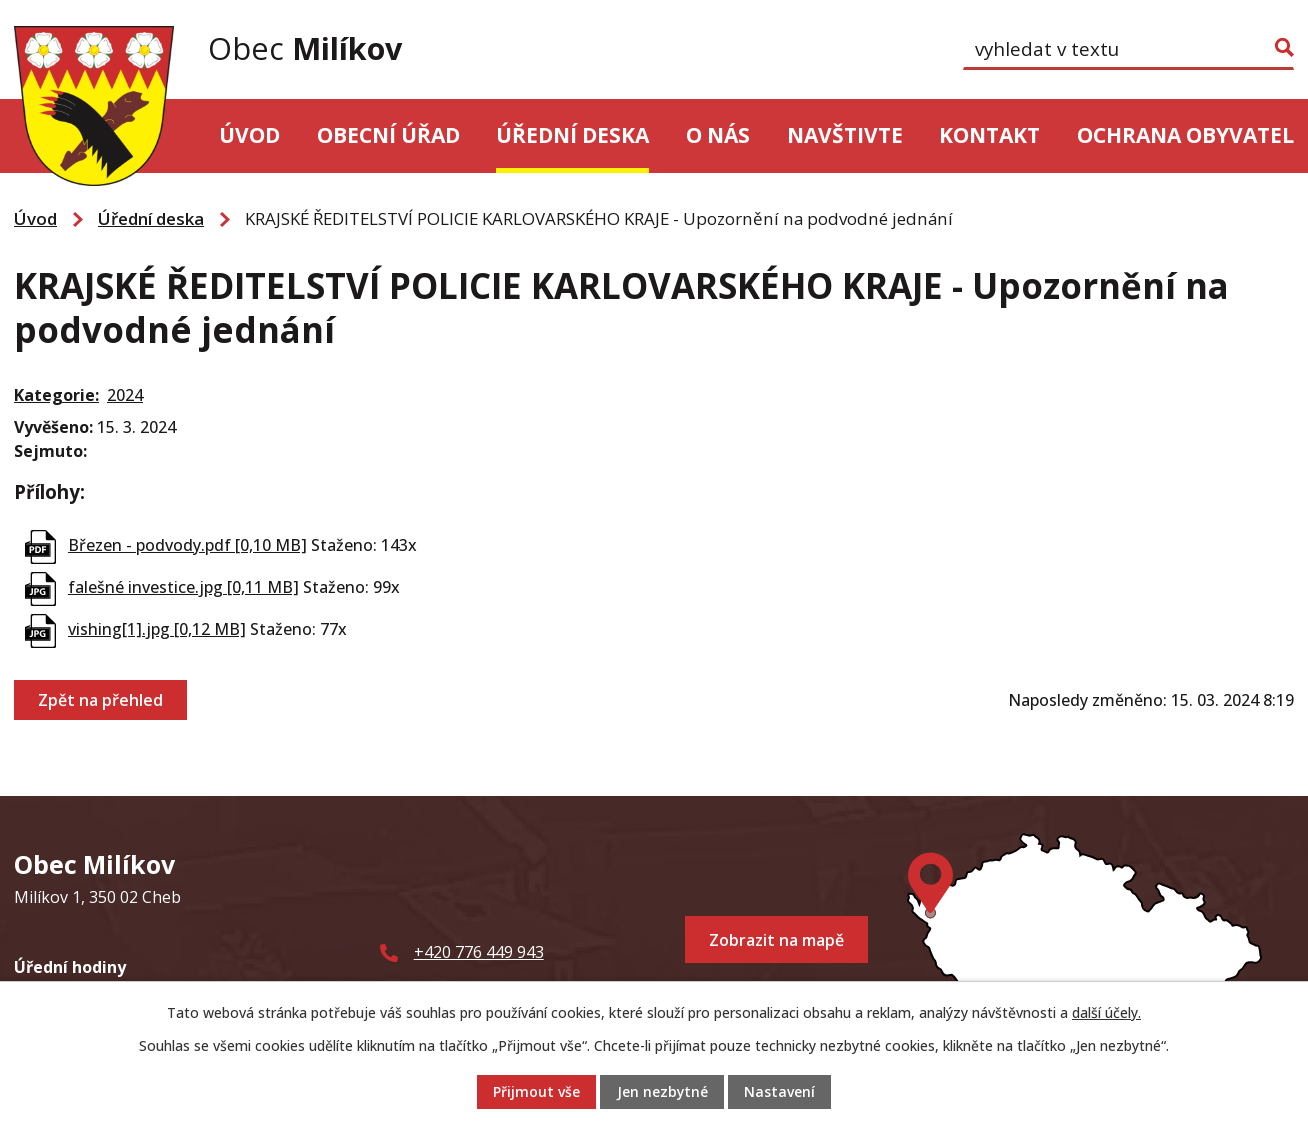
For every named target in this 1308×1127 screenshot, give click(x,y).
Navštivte (845, 135)
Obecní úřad (388, 135)
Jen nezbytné (662, 1092)
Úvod (249, 135)
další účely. (1106, 1012)
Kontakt (989, 135)
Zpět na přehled (100, 700)
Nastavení (779, 1092)
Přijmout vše (536, 1092)
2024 (125, 395)
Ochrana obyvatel (1185, 135)
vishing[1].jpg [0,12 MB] (157, 629)
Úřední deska (572, 135)
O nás (718, 135)
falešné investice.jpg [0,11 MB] (183, 587)
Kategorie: (56, 395)
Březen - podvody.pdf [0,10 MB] (187, 545)
